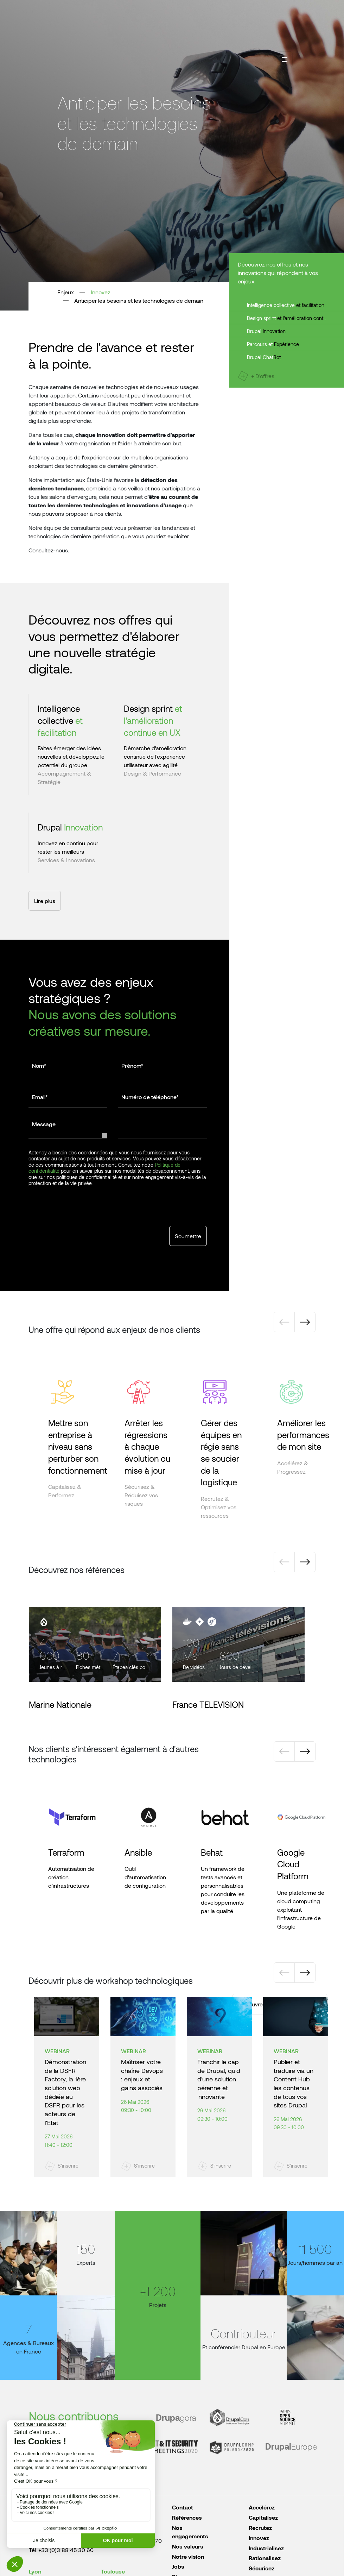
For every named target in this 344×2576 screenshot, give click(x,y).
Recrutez (260, 2527)
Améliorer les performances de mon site (303, 1435)
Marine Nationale (60, 1704)
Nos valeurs (187, 2546)
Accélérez (262, 2507)
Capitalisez (263, 2517)
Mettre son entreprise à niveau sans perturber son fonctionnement (77, 1446)
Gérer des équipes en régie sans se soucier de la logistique (221, 1452)
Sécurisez (261, 2568)
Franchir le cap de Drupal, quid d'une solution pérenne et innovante (218, 2079)
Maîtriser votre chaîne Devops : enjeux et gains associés (142, 2075)
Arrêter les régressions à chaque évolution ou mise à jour (147, 1446)
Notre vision (188, 2556)
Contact (182, 2507)
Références (187, 2517)
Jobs (178, 2566)
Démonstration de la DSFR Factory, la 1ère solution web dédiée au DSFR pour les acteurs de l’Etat (65, 2092)
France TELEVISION (208, 1704)
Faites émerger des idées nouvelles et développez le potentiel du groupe (71, 756)
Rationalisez (265, 2558)
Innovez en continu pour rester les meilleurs (68, 847)
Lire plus (44, 900)
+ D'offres (262, 375)
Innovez (100, 292)
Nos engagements (190, 2531)
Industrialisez (266, 2548)
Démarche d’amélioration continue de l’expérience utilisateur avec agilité (155, 756)
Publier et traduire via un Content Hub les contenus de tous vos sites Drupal (293, 2083)
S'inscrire (68, 2166)
